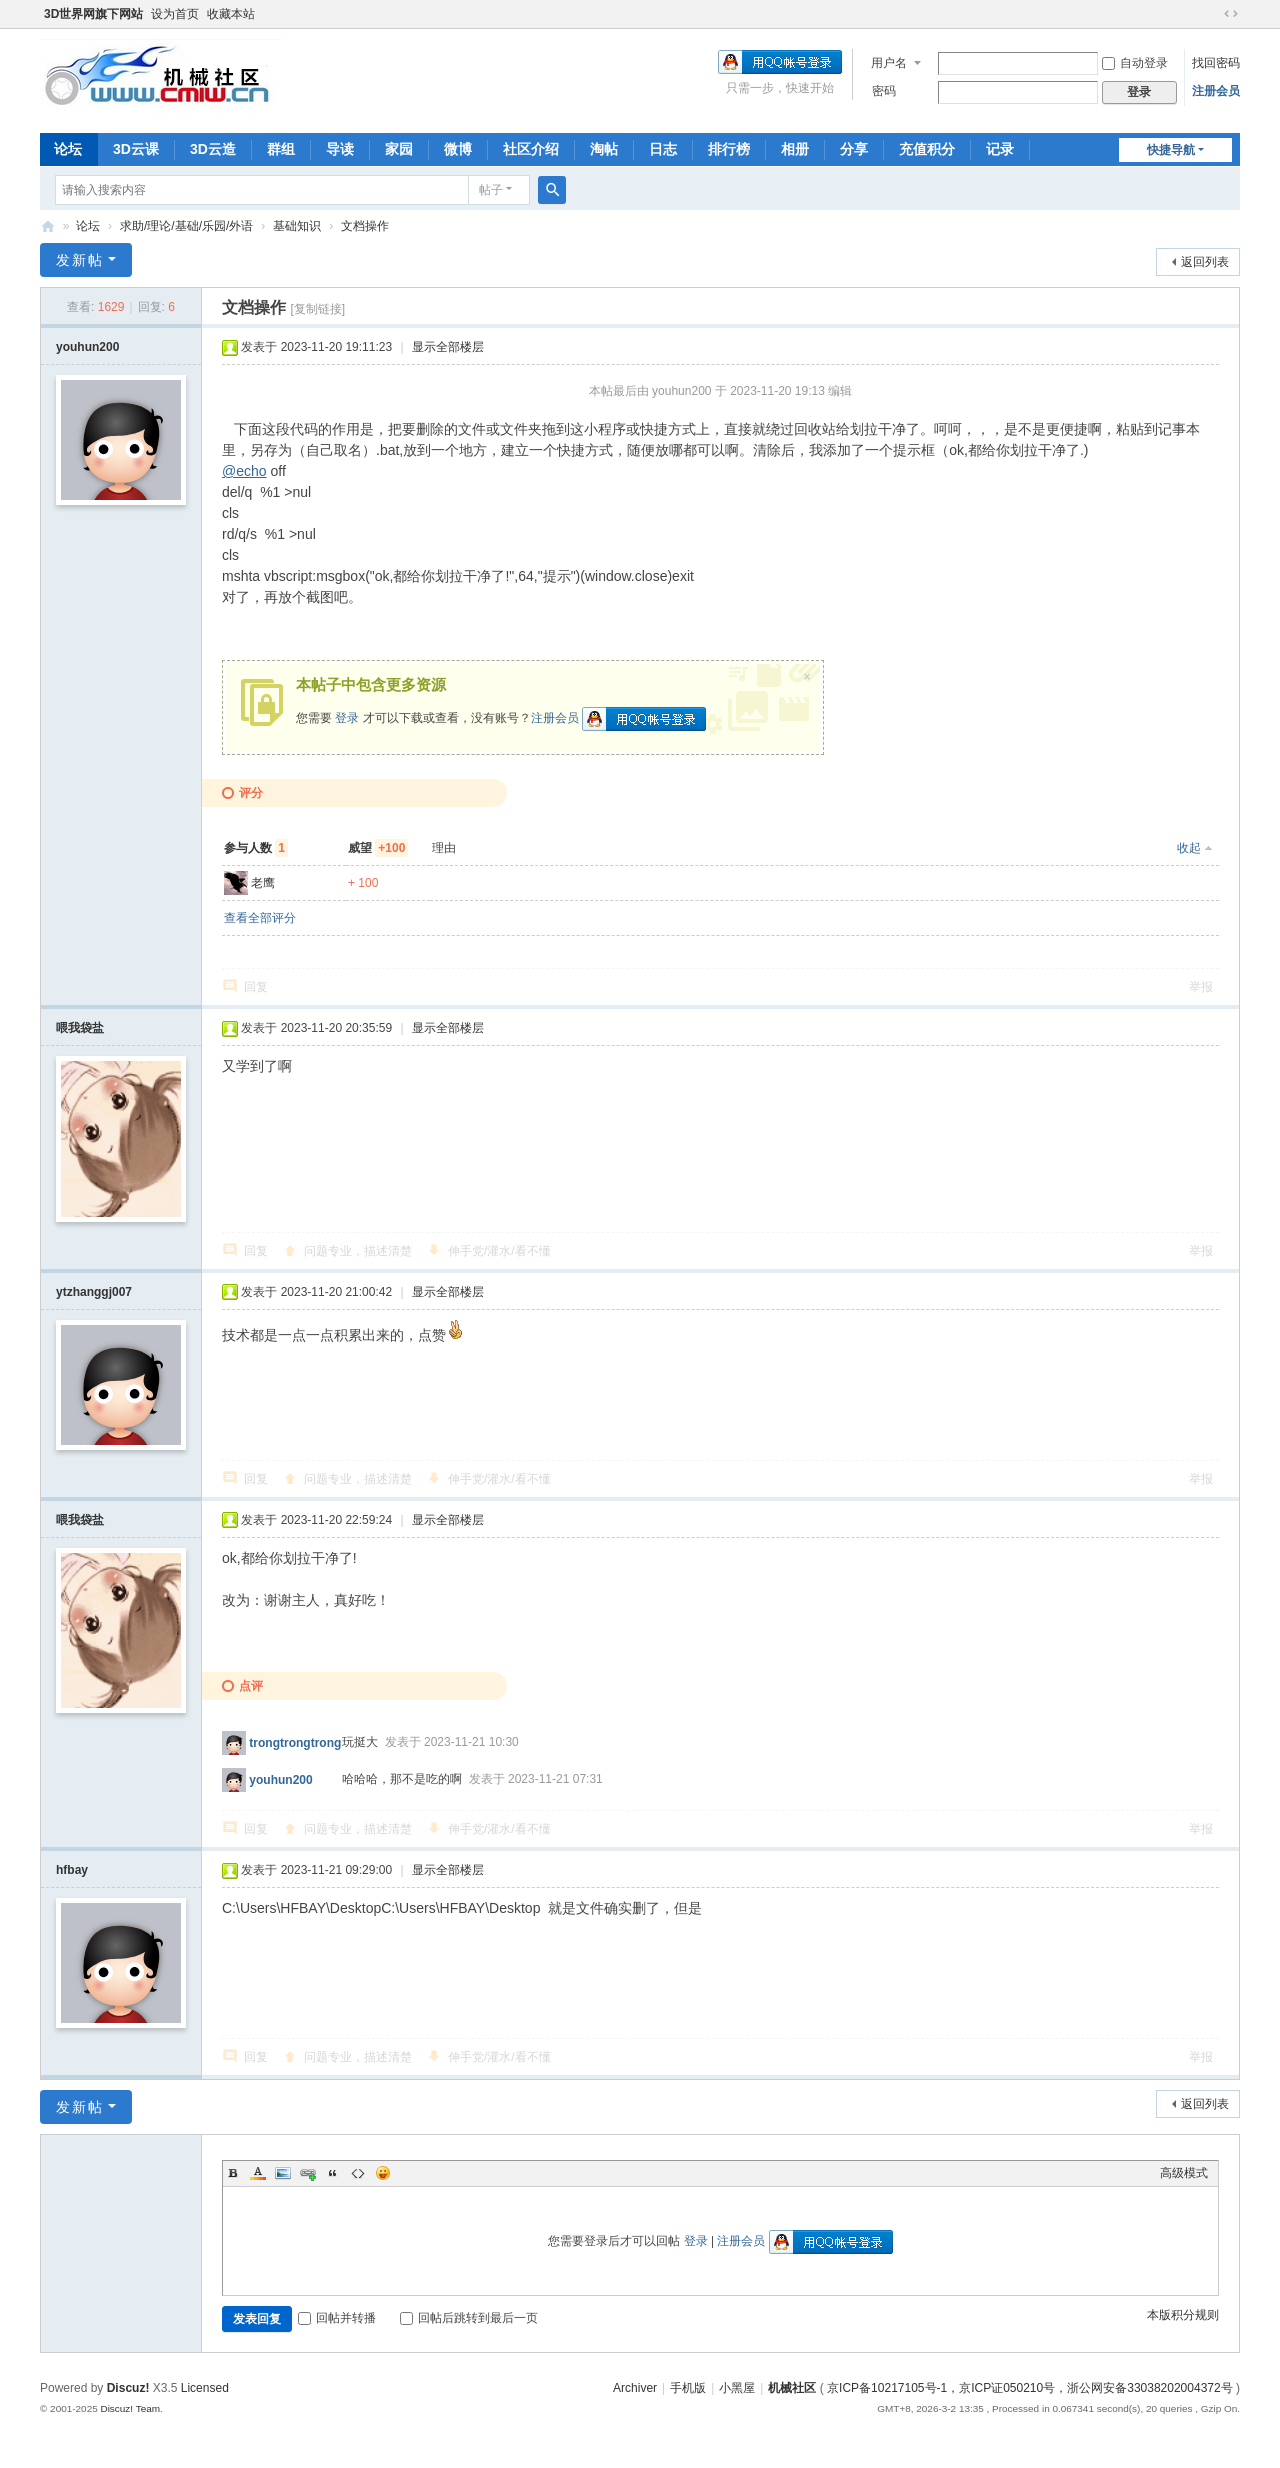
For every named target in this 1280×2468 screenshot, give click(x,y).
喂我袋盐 (80, 1028)
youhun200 (87, 347)
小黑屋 (737, 2388)
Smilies (383, 2173)
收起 (1189, 848)
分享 (854, 149)
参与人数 (256, 848)
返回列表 (1205, 262)
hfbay (72, 1870)
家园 (399, 149)
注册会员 (1216, 91)
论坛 (68, 149)
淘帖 (604, 149)
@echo (244, 471)
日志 (663, 149)
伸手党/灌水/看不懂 (499, 1251)
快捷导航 (1171, 150)
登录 (347, 718)
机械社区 (48, 226)
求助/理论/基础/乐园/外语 (186, 226)
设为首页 (175, 14)
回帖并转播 (337, 2318)
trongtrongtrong (295, 1742)
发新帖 (80, 260)
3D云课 (136, 149)
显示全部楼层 (448, 347)
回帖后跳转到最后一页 (469, 2318)
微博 (458, 149)
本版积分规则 (1183, 2315)
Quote (333, 2173)
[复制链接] (317, 309)
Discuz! (128, 2388)
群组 (281, 149)
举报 (1201, 987)
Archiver (635, 2388)
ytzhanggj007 (94, 1292)
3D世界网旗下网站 (93, 14)
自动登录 (1135, 63)
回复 (256, 987)
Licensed (205, 2388)
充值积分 (927, 149)
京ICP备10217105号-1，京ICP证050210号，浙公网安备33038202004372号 (1030, 2388)
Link (308, 2173)
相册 (795, 149)
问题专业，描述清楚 (358, 1251)
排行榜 (729, 149)
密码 (884, 91)
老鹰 (263, 883)
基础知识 (297, 226)
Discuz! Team (130, 2408)
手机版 (688, 2388)
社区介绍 (531, 149)
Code (358, 2173)
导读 (340, 149)
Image (283, 2173)
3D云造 (213, 149)
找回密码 (1216, 63)
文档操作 (365, 226)
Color (258, 2173)
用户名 (889, 63)
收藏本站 (231, 14)
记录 (1000, 149)
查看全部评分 (260, 918)
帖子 (491, 190)
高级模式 (1184, 2173)
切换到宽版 (1231, 14)
